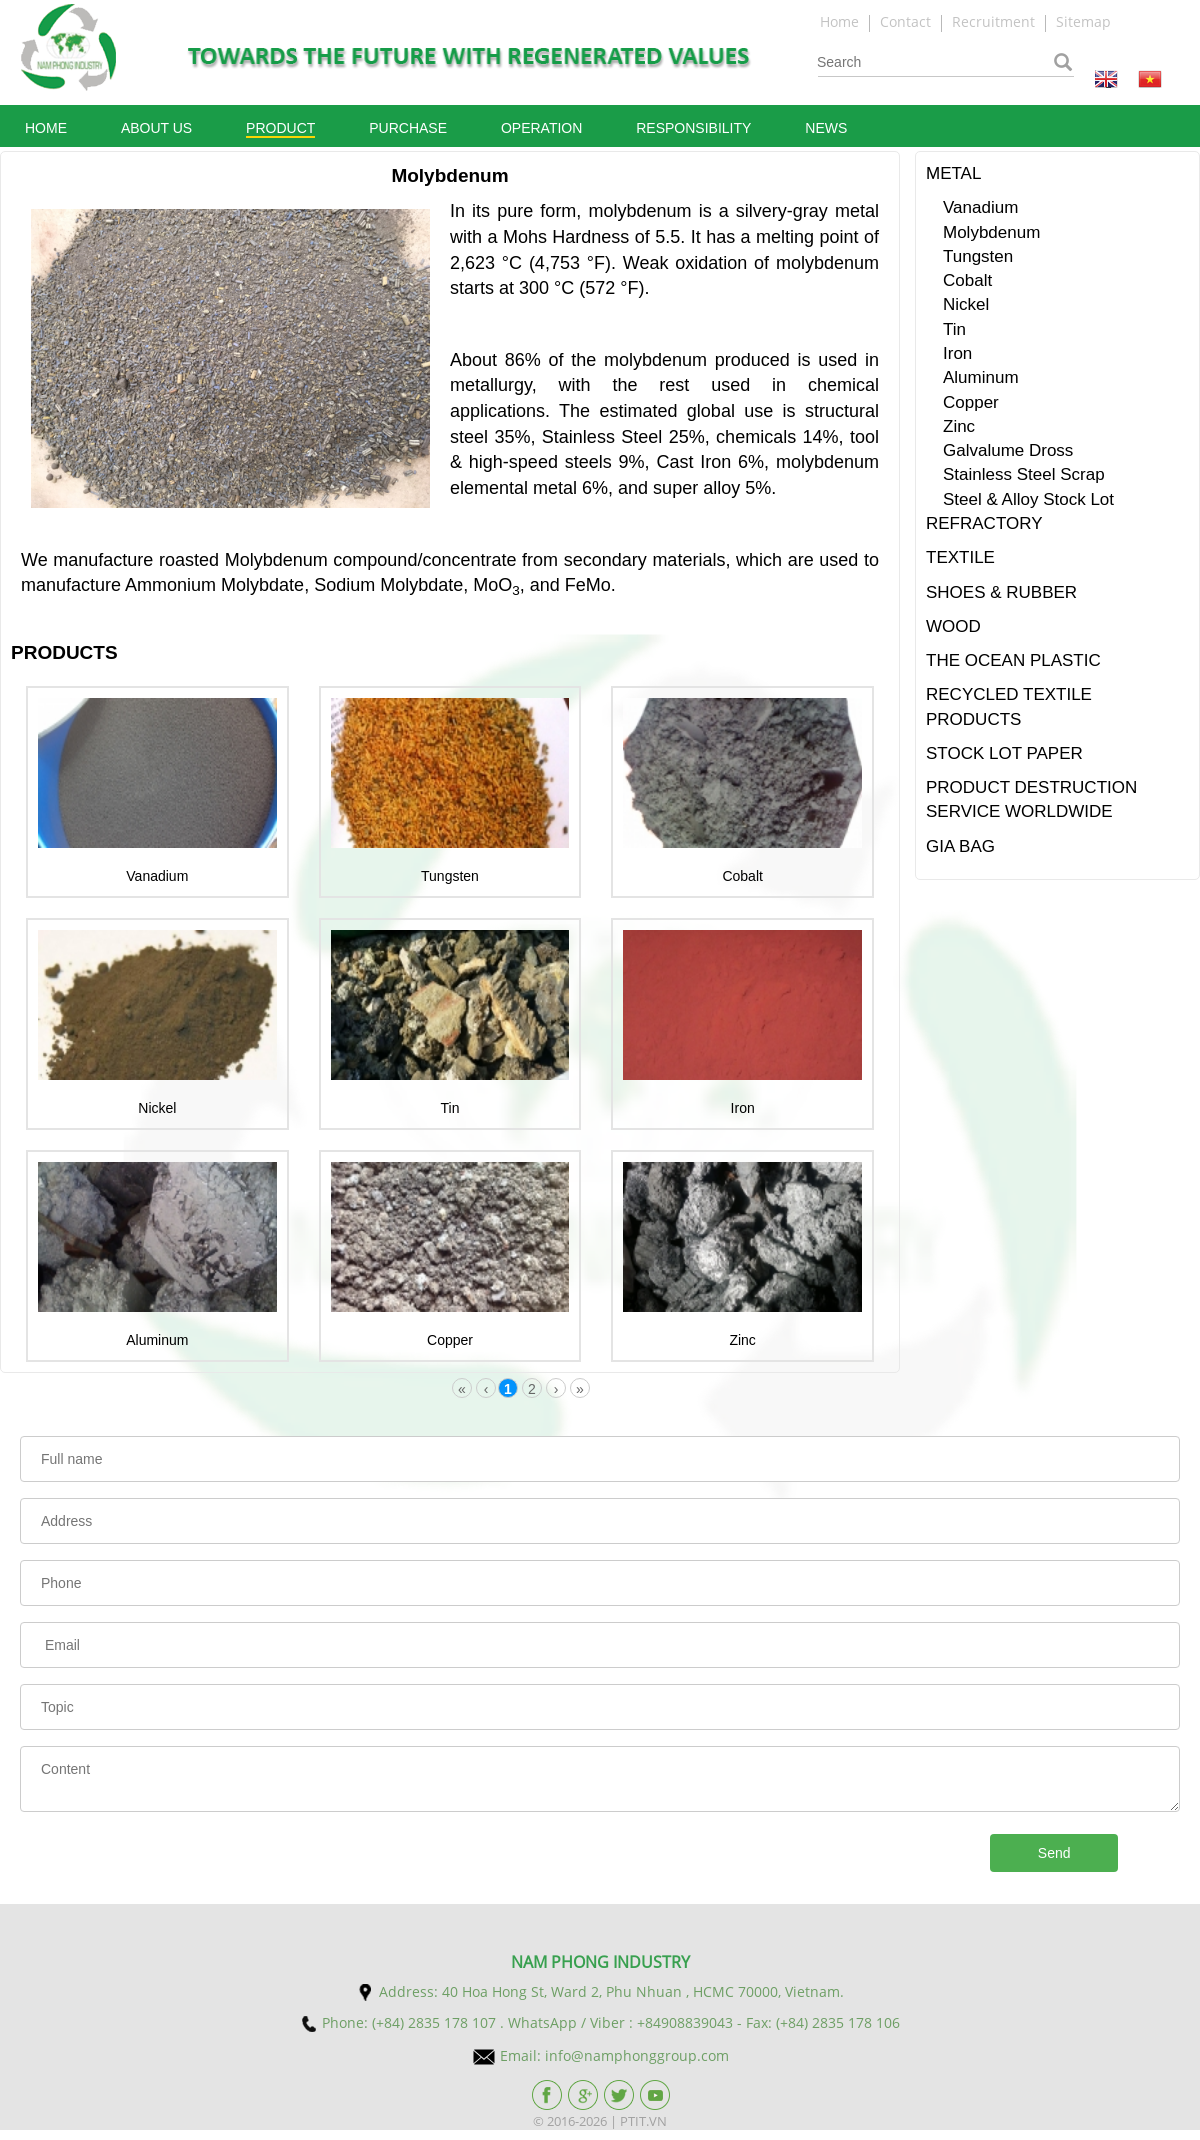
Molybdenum (991, 232)
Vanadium (157, 876)
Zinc (742, 1340)
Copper (450, 1340)
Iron (743, 1108)
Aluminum (157, 1340)
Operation (541, 128)
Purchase (408, 128)
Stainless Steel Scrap (1024, 474)
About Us (156, 128)
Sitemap (1083, 21)
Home (841, 21)
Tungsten (450, 876)
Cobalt (742, 876)
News (826, 128)
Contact (907, 21)
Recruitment (993, 21)
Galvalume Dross (1008, 450)
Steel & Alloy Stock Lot (1028, 499)
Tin (450, 1108)
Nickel (157, 1108)
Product (280, 128)
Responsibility (693, 128)
